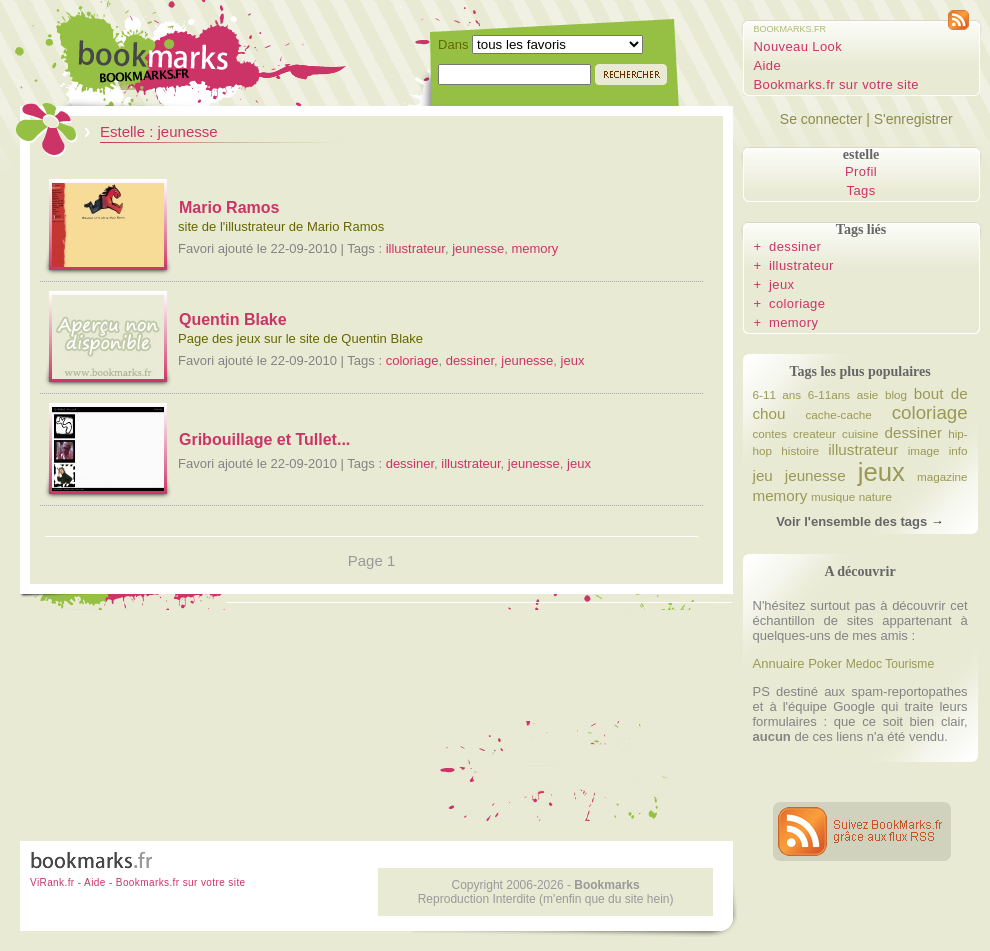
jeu (763, 475)
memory (534, 248)
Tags (861, 190)
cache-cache (838, 414)
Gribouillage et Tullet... (264, 439)
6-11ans (829, 394)
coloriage (412, 360)
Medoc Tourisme (890, 664)
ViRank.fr (52, 882)
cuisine (860, 433)
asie (867, 394)
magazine (942, 476)
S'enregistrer (913, 119)
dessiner (470, 360)
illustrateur (415, 248)
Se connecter (821, 119)
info (958, 450)
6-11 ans (777, 394)
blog (896, 394)
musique (833, 496)
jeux (573, 360)
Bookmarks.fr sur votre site (836, 84)
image (924, 450)
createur (814, 433)
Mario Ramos (229, 207)
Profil (861, 171)
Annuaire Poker (798, 663)
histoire (800, 450)
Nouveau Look (798, 46)
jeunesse (478, 248)
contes (770, 433)
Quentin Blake (233, 319)
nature (875, 496)
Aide (768, 65)
